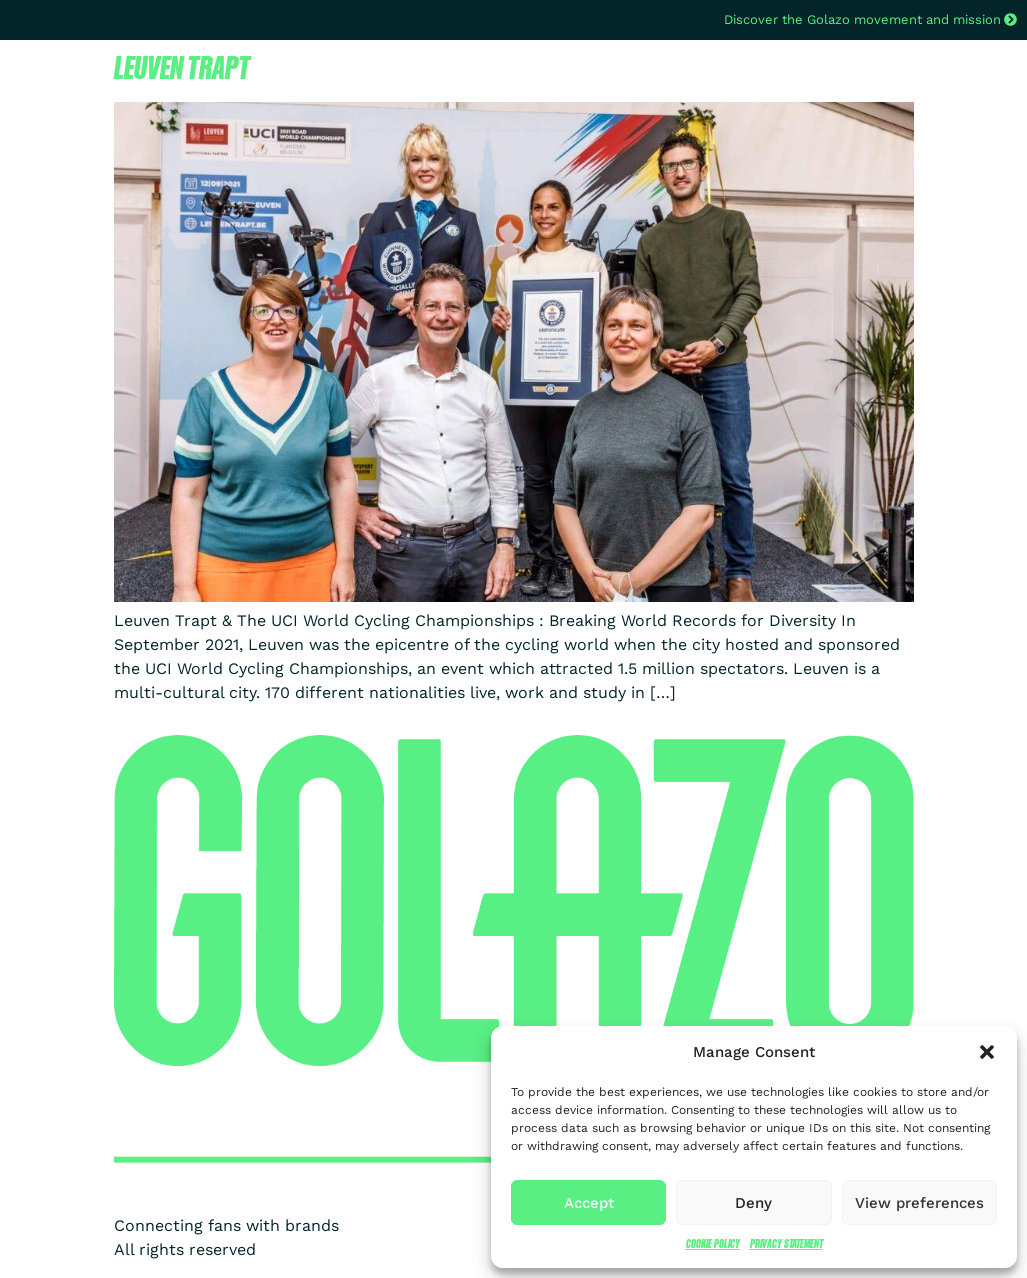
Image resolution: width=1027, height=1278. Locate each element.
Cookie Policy (713, 1243)
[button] (987, 1052)
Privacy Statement (786, 1243)
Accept (589, 1203)
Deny (753, 1203)
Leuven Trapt (182, 67)
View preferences (919, 1203)
